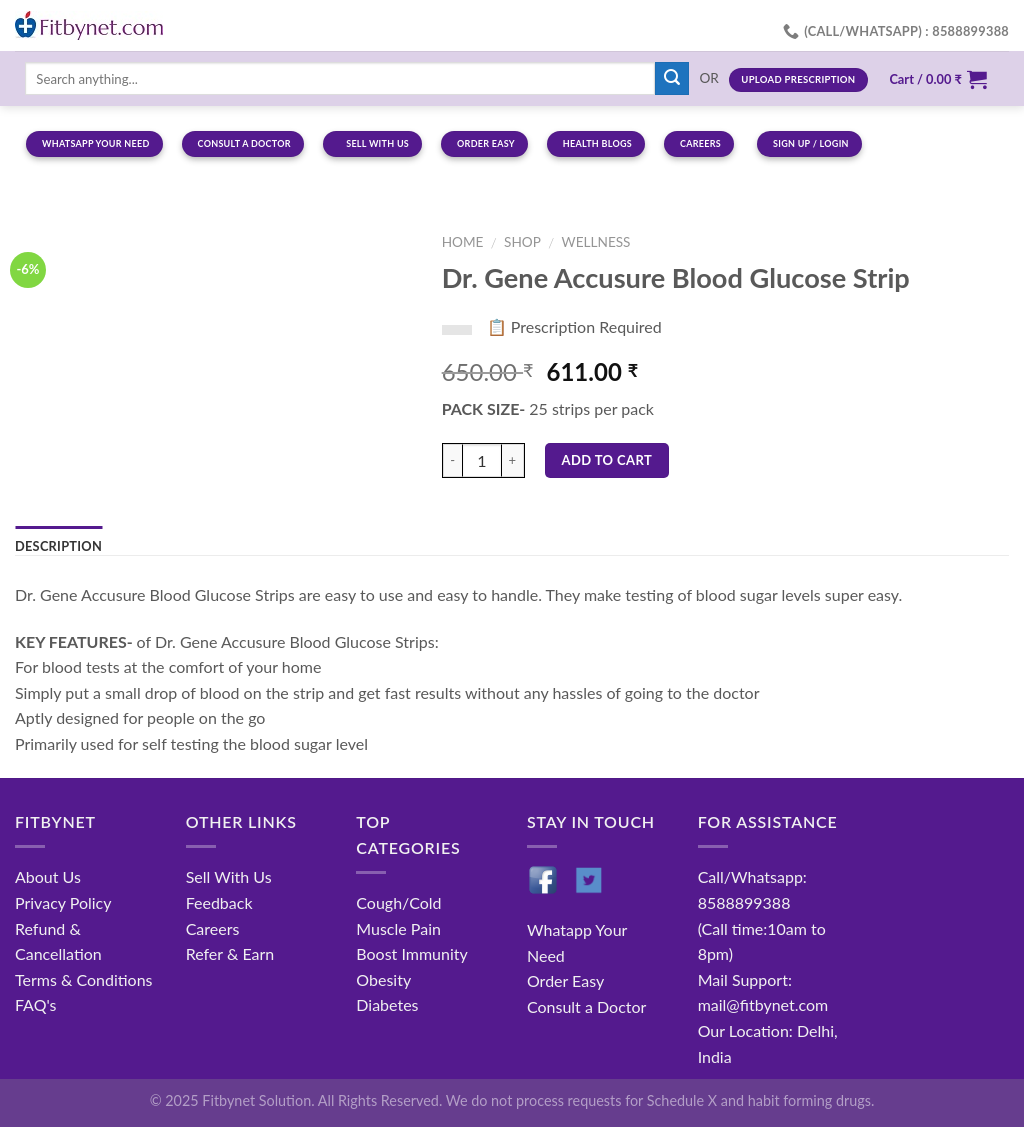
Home (463, 242)
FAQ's (36, 1004)
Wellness (596, 242)
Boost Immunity (411, 953)
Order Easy (565, 980)
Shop (522, 242)
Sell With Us (229, 876)
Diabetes (387, 1004)
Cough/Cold (398, 902)
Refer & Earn (230, 953)
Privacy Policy (63, 902)
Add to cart (607, 460)
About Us (48, 876)
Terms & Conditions (84, 979)
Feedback (219, 902)
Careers (213, 928)
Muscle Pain (398, 928)
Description (58, 546)
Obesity (383, 979)
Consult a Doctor (586, 1006)
